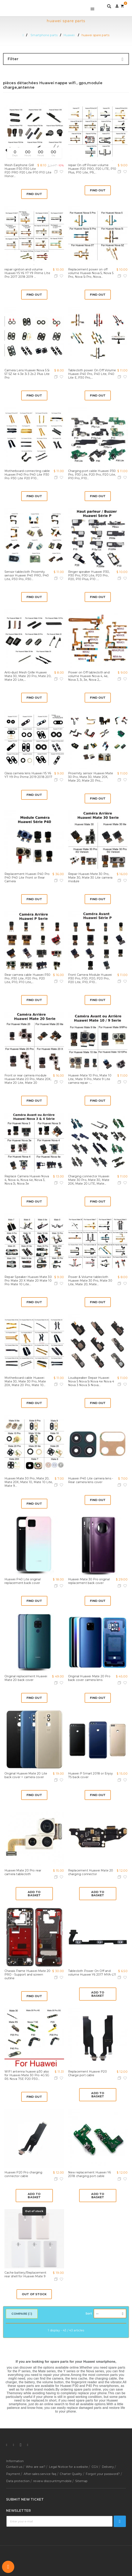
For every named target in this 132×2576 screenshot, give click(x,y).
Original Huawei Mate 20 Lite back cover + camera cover (25, 1775)
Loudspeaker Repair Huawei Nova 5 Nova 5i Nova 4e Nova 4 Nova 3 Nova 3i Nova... (91, 1381)
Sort (88, 2313)
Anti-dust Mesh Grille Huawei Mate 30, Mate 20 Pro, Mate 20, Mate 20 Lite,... (27, 676)
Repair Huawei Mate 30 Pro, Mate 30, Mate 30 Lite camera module (90, 877)
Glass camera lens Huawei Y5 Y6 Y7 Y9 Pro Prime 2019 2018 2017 (28, 775)
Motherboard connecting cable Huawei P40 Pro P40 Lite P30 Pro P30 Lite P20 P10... (27, 474)
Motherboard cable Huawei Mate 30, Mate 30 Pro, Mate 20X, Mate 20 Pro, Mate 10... (25, 1381)
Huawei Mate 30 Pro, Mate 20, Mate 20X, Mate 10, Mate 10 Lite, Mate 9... (28, 1482)
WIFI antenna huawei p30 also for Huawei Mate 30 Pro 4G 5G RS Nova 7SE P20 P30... (26, 2075)
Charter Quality (71, 2474)
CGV (95, 2467)
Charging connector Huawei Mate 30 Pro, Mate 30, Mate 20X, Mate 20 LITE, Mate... (89, 1179)
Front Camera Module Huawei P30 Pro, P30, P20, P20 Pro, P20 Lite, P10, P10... (90, 978)
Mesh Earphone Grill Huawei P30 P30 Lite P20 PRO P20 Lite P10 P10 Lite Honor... (27, 170)
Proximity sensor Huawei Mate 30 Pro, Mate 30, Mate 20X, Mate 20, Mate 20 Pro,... (90, 776)
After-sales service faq (40, 2474)
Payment (13, 2474)
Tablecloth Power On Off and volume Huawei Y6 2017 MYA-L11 (92, 1972)
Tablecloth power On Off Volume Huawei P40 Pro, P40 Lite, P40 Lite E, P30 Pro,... (92, 373)
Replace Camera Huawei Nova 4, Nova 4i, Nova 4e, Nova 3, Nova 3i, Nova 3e (26, 1179)
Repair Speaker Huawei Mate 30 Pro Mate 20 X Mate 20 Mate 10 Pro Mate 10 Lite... (28, 1280)
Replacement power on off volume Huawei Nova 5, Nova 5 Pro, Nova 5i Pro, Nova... (91, 273)
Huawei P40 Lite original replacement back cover (22, 1581)
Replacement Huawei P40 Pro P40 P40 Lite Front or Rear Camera (27, 877)
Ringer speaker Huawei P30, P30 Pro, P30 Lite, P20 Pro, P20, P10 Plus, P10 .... (89, 575)
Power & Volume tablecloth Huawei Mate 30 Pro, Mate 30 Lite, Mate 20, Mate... (90, 1280)
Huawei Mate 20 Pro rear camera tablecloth (22, 1872)
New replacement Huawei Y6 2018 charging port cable (89, 2174)
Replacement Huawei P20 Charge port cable (87, 2073)
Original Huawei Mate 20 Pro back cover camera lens (89, 1678)
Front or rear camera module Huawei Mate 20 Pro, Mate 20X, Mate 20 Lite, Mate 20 (27, 1079)
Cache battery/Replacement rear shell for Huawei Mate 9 (25, 2274)
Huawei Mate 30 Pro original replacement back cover (89, 1581)
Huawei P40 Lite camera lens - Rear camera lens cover (90, 1480)
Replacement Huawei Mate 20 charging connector (90, 1872)
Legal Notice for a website (68, 2467)
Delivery (108, 2467)
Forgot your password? (103, 2474)
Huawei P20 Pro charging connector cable (23, 2174)
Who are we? (35, 2467)
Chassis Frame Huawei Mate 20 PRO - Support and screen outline (27, 1974)
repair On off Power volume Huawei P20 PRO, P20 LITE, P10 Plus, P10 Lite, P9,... (92, 168)
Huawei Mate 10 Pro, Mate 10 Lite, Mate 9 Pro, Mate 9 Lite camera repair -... (89, 1079)
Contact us (14, 2467)
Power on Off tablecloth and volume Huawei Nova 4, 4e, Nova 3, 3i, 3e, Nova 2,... (89, 676)
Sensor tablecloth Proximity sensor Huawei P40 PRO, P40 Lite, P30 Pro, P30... (26, 575)
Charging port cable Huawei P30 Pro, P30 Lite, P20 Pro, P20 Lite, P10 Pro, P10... (92, 474)
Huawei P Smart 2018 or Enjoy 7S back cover (90, 1775)
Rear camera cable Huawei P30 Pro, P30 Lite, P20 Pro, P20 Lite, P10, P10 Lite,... (27, 978)
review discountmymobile (52, 2481)
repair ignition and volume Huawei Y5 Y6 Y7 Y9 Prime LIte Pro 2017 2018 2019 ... (27, 273)
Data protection (18, 2481)
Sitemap (81, 2481)
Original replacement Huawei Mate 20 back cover (25, 1678)
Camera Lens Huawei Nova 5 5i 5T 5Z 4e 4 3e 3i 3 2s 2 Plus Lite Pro (27, 373)
